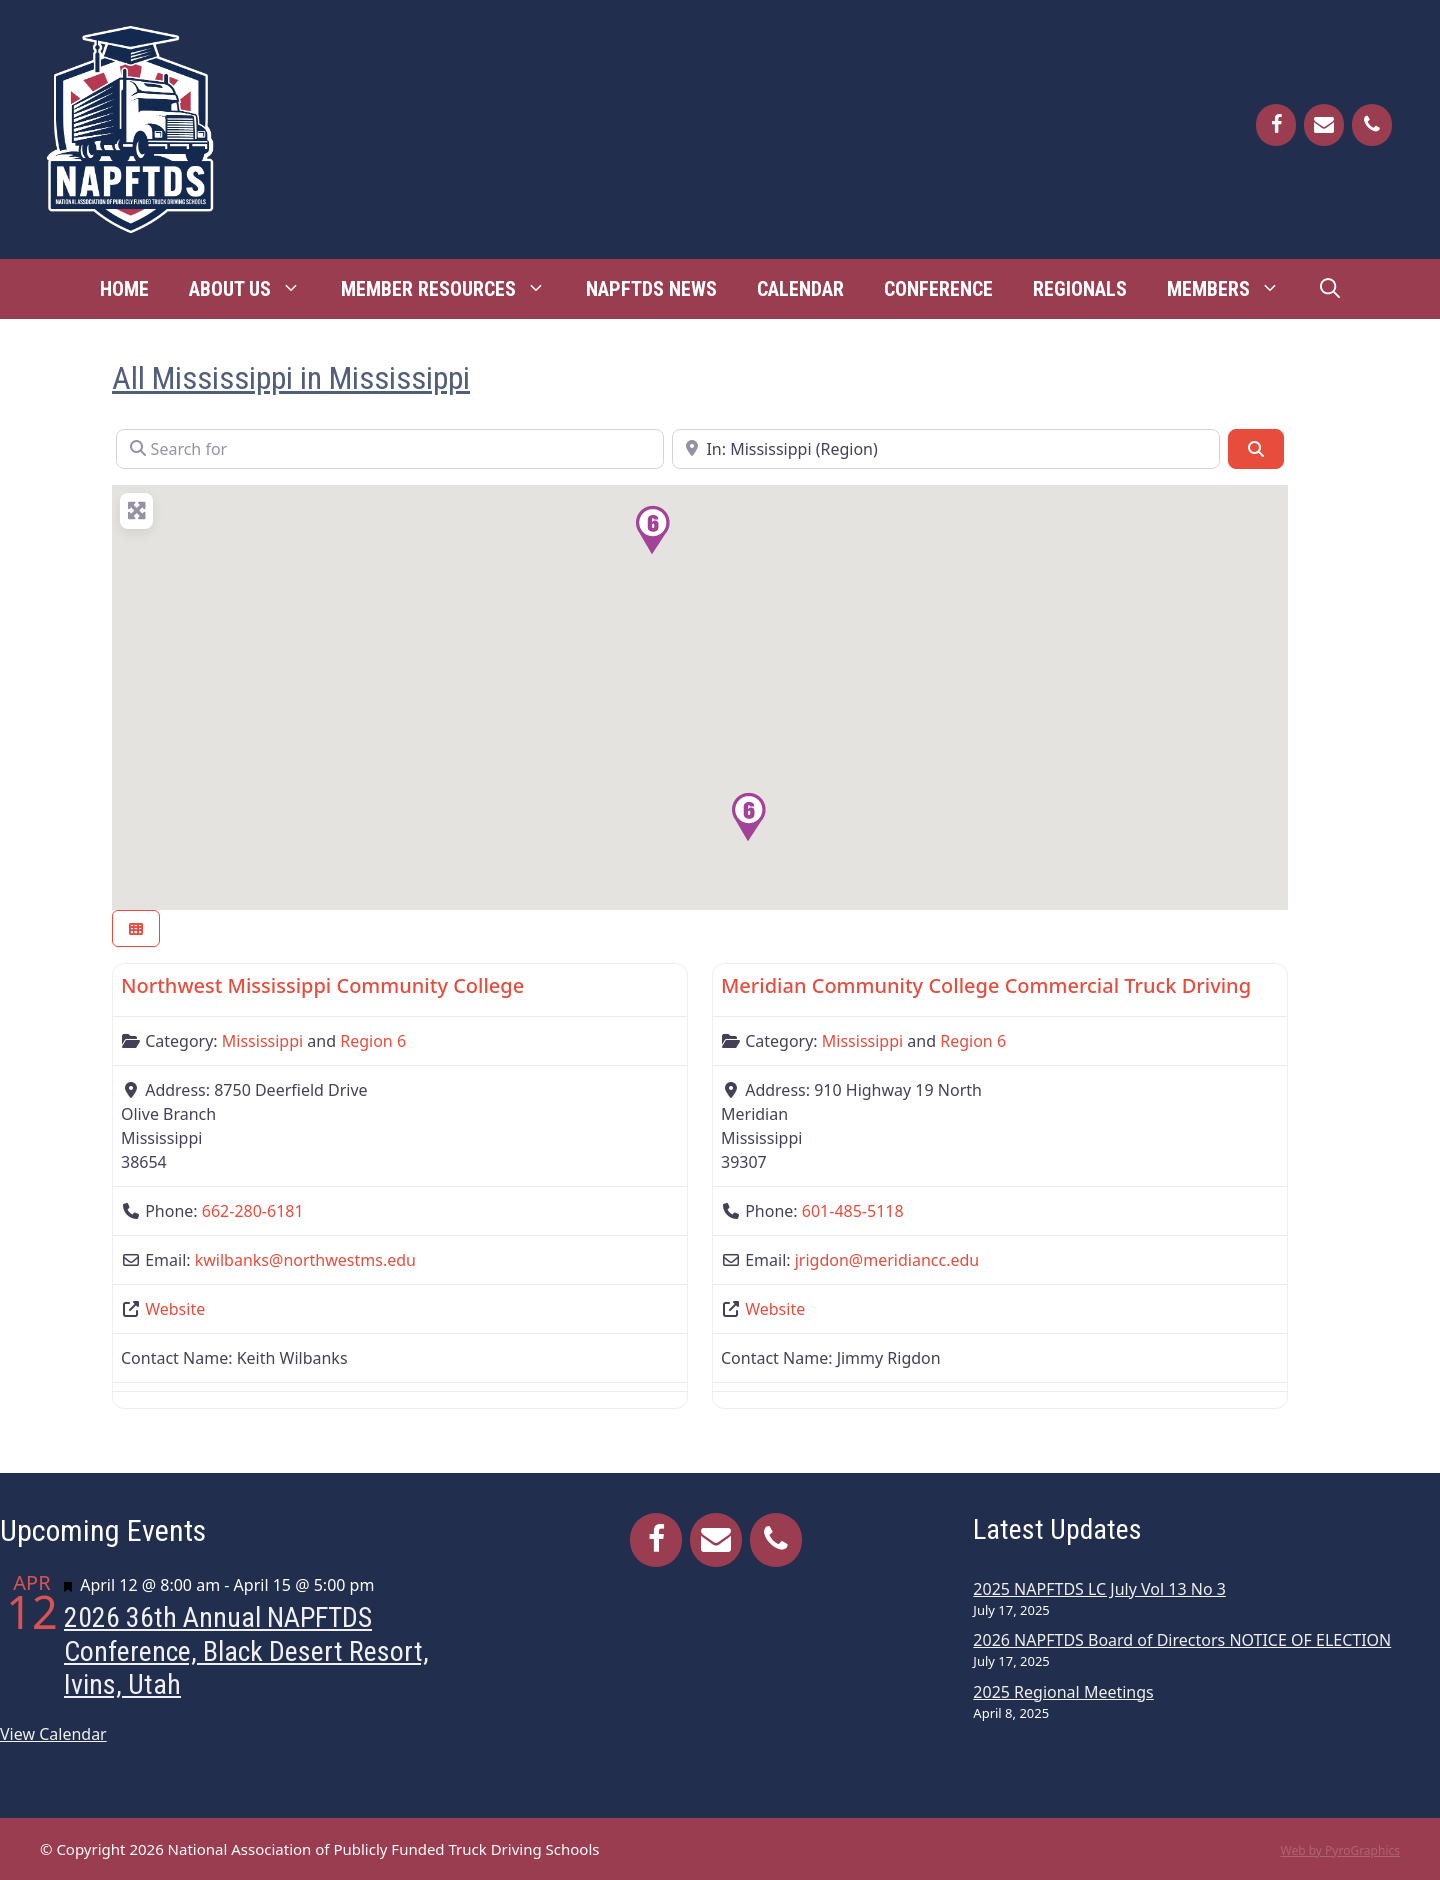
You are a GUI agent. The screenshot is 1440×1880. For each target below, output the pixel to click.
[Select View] (136, 928)
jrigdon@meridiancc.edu (887, 1260)
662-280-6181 (253, 1211)
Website (175, 1309)
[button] (652, 530)
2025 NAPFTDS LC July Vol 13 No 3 (1099, 1589)
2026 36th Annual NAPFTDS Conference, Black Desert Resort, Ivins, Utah (246, 1651)
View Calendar (53, 1734)
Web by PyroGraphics (1340, 1850)
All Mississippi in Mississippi (291, 378)
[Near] (946, 449)
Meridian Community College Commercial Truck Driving (986, 985)
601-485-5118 (853, 1211)
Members (1233, 289)
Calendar (800, 289)
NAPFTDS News (651, 289)
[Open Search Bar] (1330, 289)
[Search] (1256, 449)
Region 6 (373, 1041)
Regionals (1080, 289)
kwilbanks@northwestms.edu (305, 1260)
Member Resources (453, 289)
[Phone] (1372, 125)
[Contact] (1324, 125)
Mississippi (262, 1041)
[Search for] (390, 449)
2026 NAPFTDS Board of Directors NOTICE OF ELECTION (1182, 1640)
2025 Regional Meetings (1063, 1692)
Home (124, 289)
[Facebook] (1276, 125)
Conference (938, 289)
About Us (255, 289)
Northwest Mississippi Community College (322, 985)
